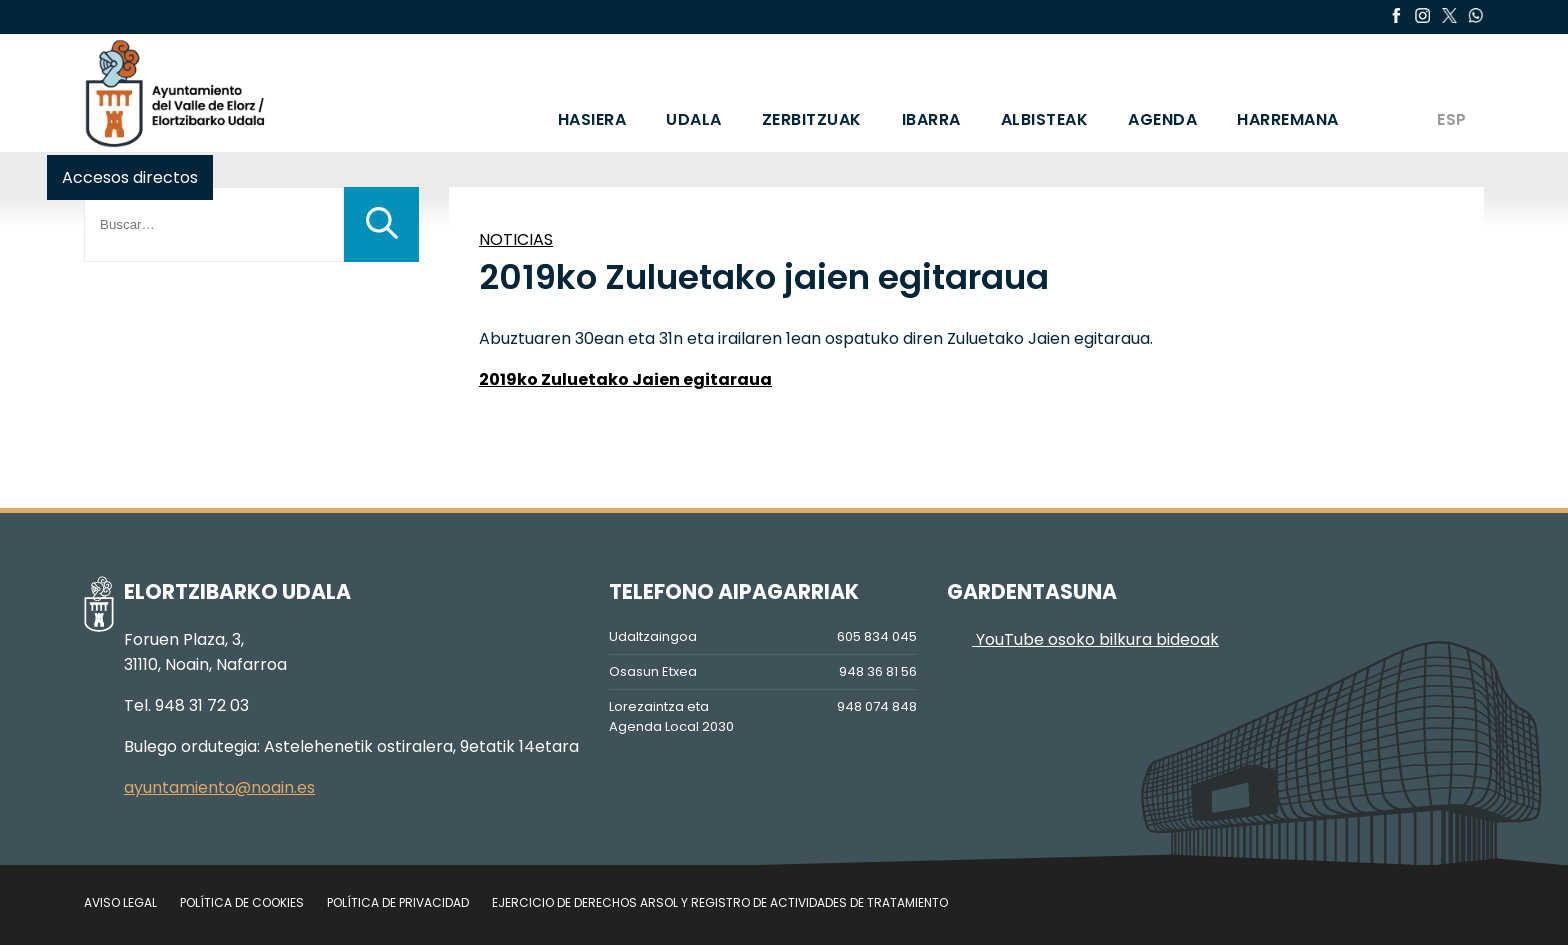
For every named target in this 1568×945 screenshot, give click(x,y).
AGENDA (1162, 119)
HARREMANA (1288, 119)
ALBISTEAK (1045, 119)
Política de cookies (242, 902)
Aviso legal (120, 902)
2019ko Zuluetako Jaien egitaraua (625, 379)
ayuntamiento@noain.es (219, 787)
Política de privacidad (398, 902)
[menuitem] (1450, 93)
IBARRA (931, 119)
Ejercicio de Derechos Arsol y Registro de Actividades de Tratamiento (720, 902)
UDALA (694, 119)
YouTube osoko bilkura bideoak (1083, 639)
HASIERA (592, 119)
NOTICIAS (516, 239)
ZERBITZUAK (812, 119)
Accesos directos (130, 177)
